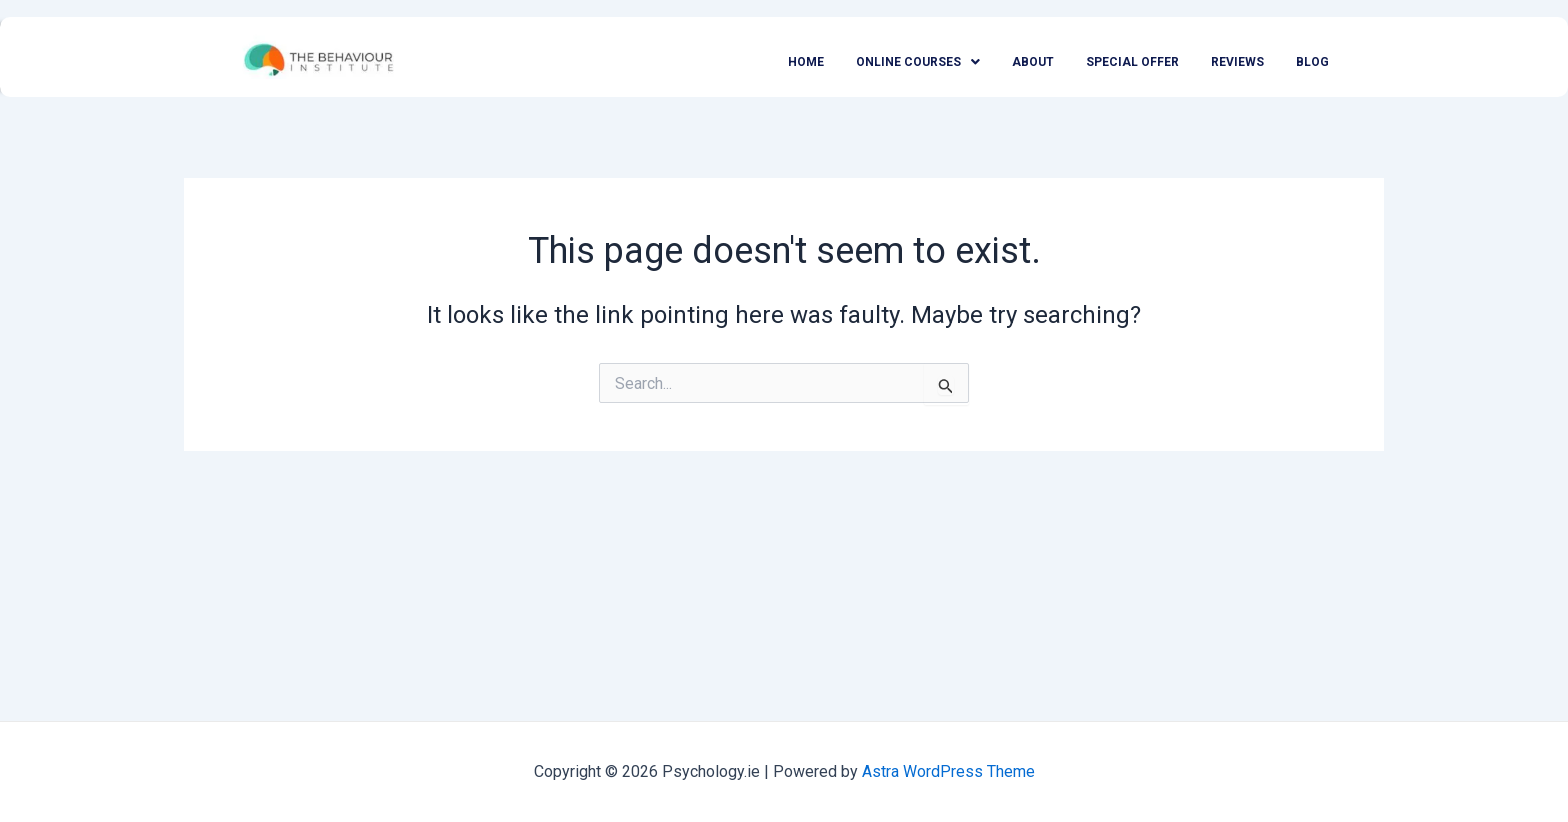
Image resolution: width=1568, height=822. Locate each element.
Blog (1312, 62)
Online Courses (918, 62)
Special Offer (1132, 62)
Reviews (1237, 62)
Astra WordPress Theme (948, 771)
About (1033, 62)
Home (806, 62)
